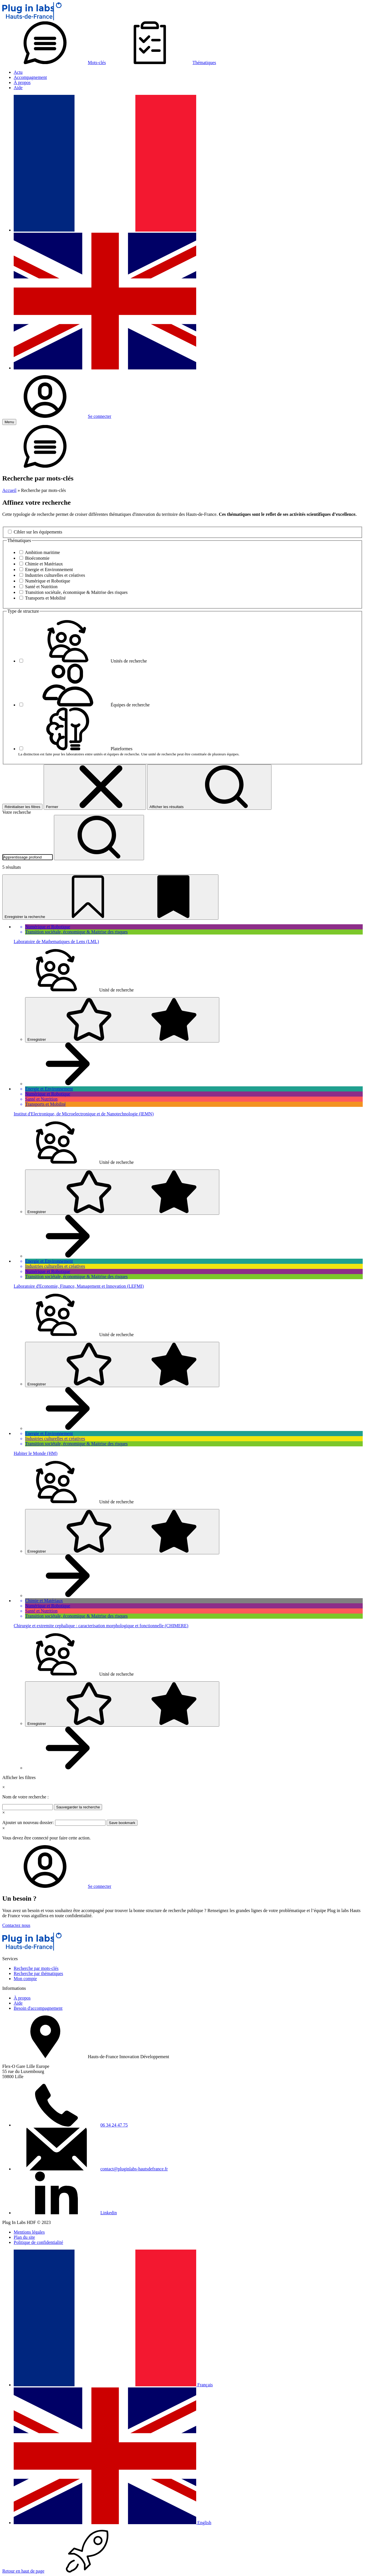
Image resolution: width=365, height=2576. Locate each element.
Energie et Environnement (49, 569)
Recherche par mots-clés (36, 1968)
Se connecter (56, 416)
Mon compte (25, 1978)
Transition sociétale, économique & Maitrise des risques (76, 592)
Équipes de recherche (87, 704)
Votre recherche (16, 812)
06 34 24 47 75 (114, 2125)
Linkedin (108, 2212)
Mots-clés (54, 62)
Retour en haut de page (66, 2571)
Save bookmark (122, 1823)
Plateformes (78, 748)
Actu (18, 72)
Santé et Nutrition (41, 586)
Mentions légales (29, 2232)
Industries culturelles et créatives (55, 575)
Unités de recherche (86, 661)
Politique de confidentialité (38, 2242)
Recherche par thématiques (38, 1973)
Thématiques (161, 62)
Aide (18, 87)
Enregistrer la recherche (110, 897)
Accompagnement (30, 77)
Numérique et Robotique (47, 580)
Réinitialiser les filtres (22, 807)
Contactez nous (16, 1925)
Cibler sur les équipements (38, 531)
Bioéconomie (37, 558)
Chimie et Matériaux (44, 563)
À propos (22, 82)
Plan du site (24, 2237)
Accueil (9, 490)
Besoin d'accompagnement (38, 2008)
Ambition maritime (42, 552)
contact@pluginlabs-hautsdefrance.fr (134, 2168)
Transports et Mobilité (45, 598)
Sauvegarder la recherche (78, 1807)
